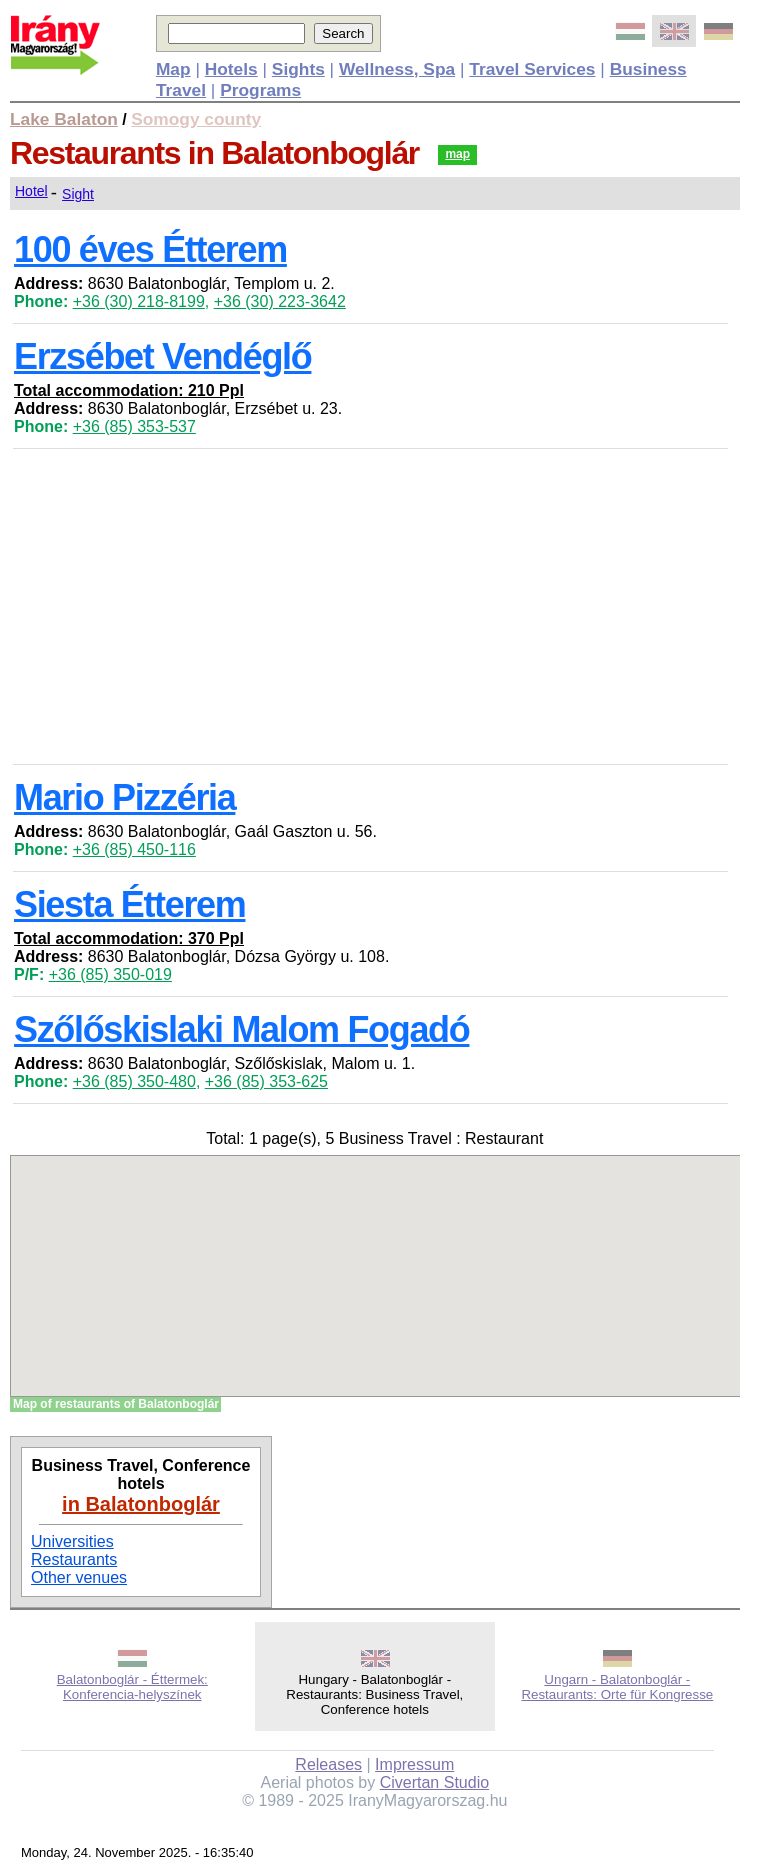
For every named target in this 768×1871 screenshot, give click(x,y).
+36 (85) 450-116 (134, 849)
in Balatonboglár (141, 1504)
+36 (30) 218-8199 (139, 301)
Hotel (31, 191)
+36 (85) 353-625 (266, 1081)
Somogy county (196, 119)
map (457, 154)
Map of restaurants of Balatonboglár (116, 1404)
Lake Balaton (64, 119)
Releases (328, 1764)
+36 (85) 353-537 (134, 426)
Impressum (414, 1764)
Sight (78, 194)
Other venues (79, 1577)
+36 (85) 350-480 (134, 1081)
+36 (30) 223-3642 (280, 301)
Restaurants (74, 1559)
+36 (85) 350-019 (110, 974)
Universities (72, 1541)
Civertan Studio (434, 1782)
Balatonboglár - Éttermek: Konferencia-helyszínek (132, 1687)
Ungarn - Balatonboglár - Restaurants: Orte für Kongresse (617, 1687)
